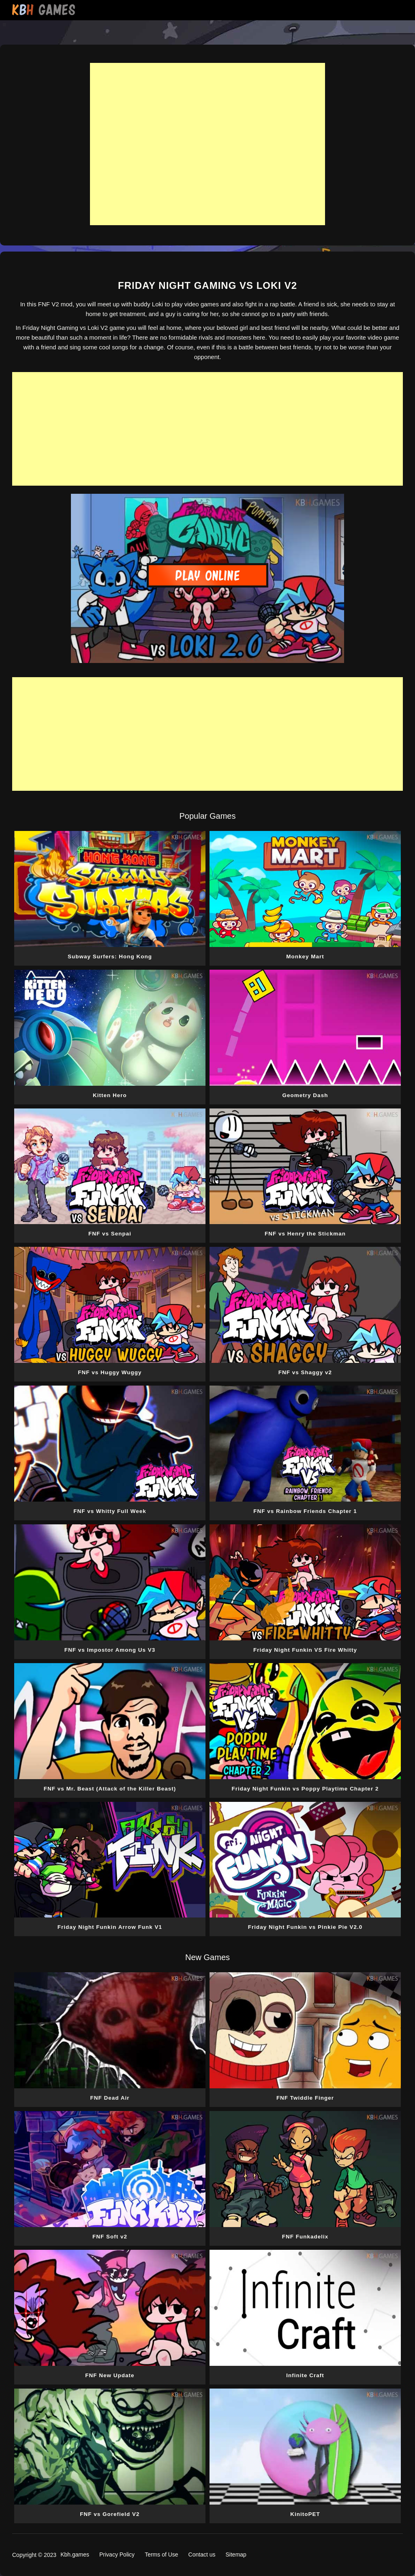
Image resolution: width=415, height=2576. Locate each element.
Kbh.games (74, 2554)
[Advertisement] (207, 144)
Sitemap (236, 2554)
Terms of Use (161, 2554)
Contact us (202, 2554)
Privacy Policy (117, 2554)
